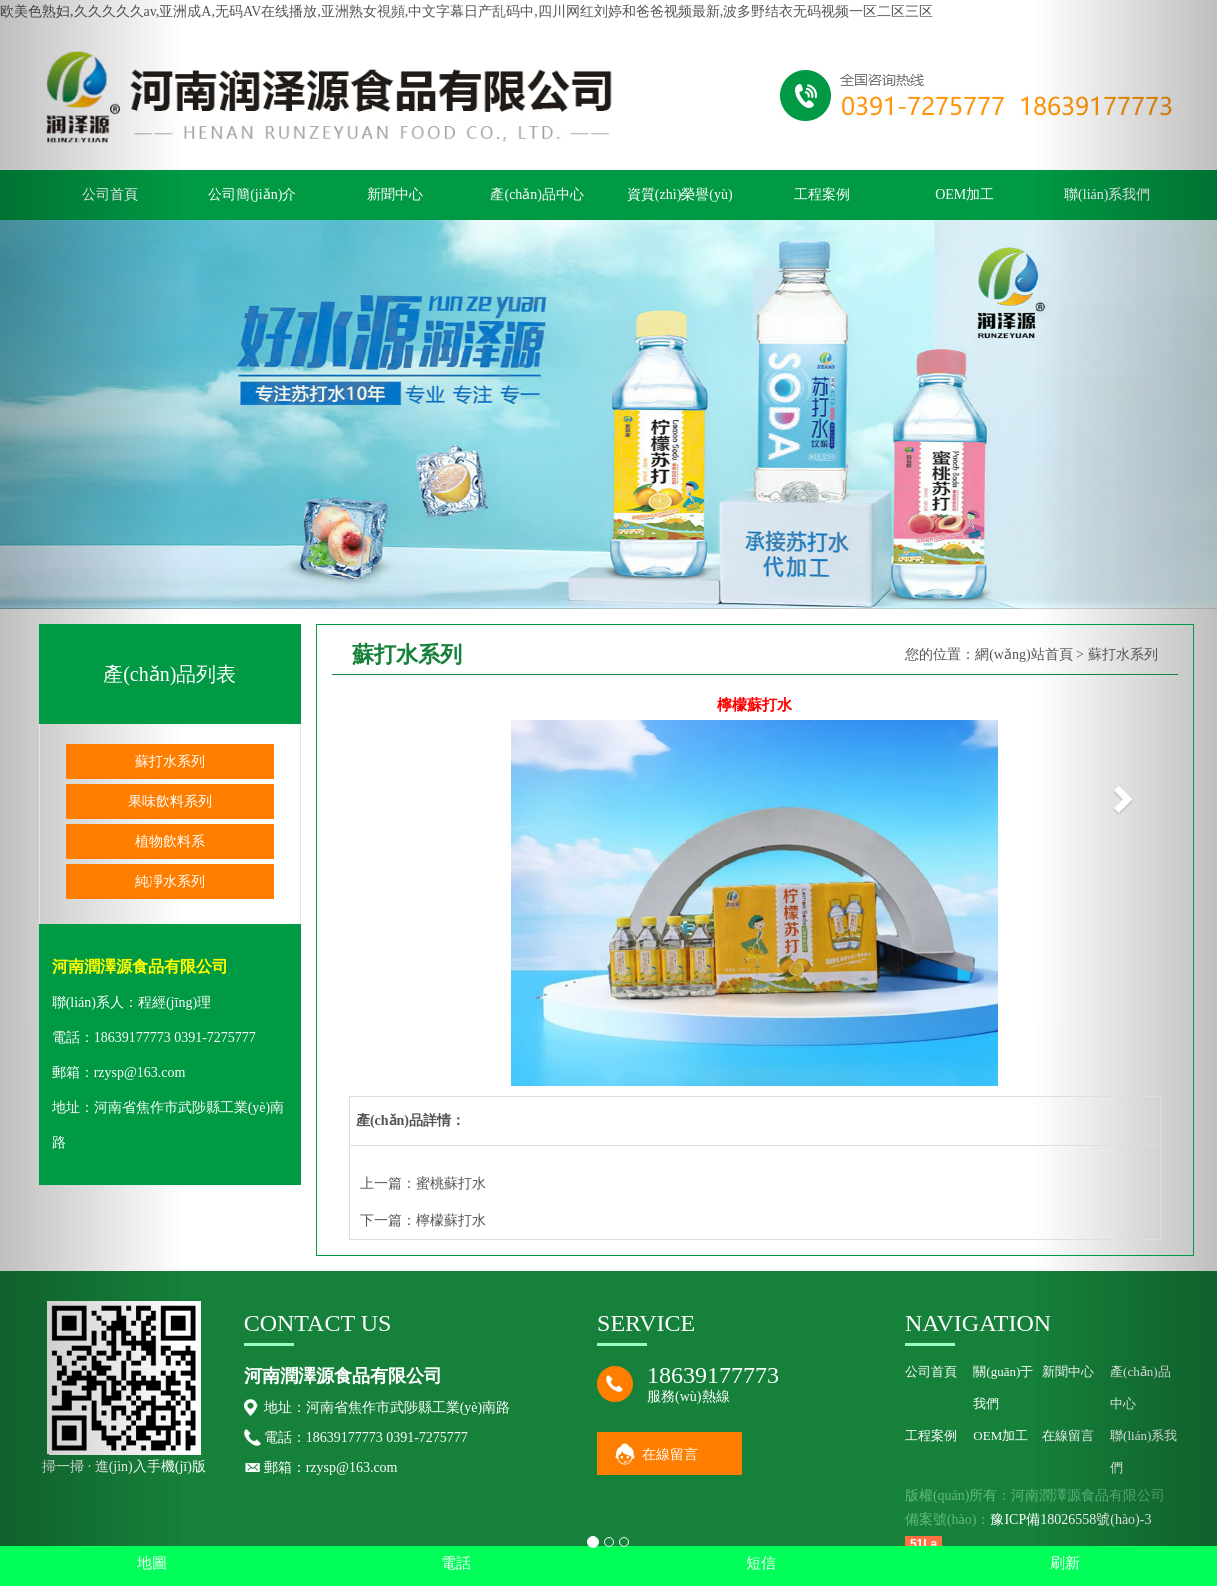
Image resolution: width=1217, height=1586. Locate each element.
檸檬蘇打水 (451, 1220)
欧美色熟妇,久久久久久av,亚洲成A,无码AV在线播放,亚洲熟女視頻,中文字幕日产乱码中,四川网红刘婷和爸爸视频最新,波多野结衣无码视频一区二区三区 (466, 11)
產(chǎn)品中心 (537, 194)
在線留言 (670, 1454)
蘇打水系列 (170, 761)
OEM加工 (964, 194)
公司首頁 (931, 1371)
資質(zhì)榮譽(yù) (680, 194)
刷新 (1065, 1563)
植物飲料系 (170, 841)
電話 (456, 1563)
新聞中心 (395, 194)
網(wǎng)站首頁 (1023, 654)
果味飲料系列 (170, 801)
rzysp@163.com (140, 1072)
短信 (761, 1563)
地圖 (152, 1563)
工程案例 (822, 194)
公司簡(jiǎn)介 (252, 194)
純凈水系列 (170, 881)
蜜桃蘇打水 (451, 1183)
